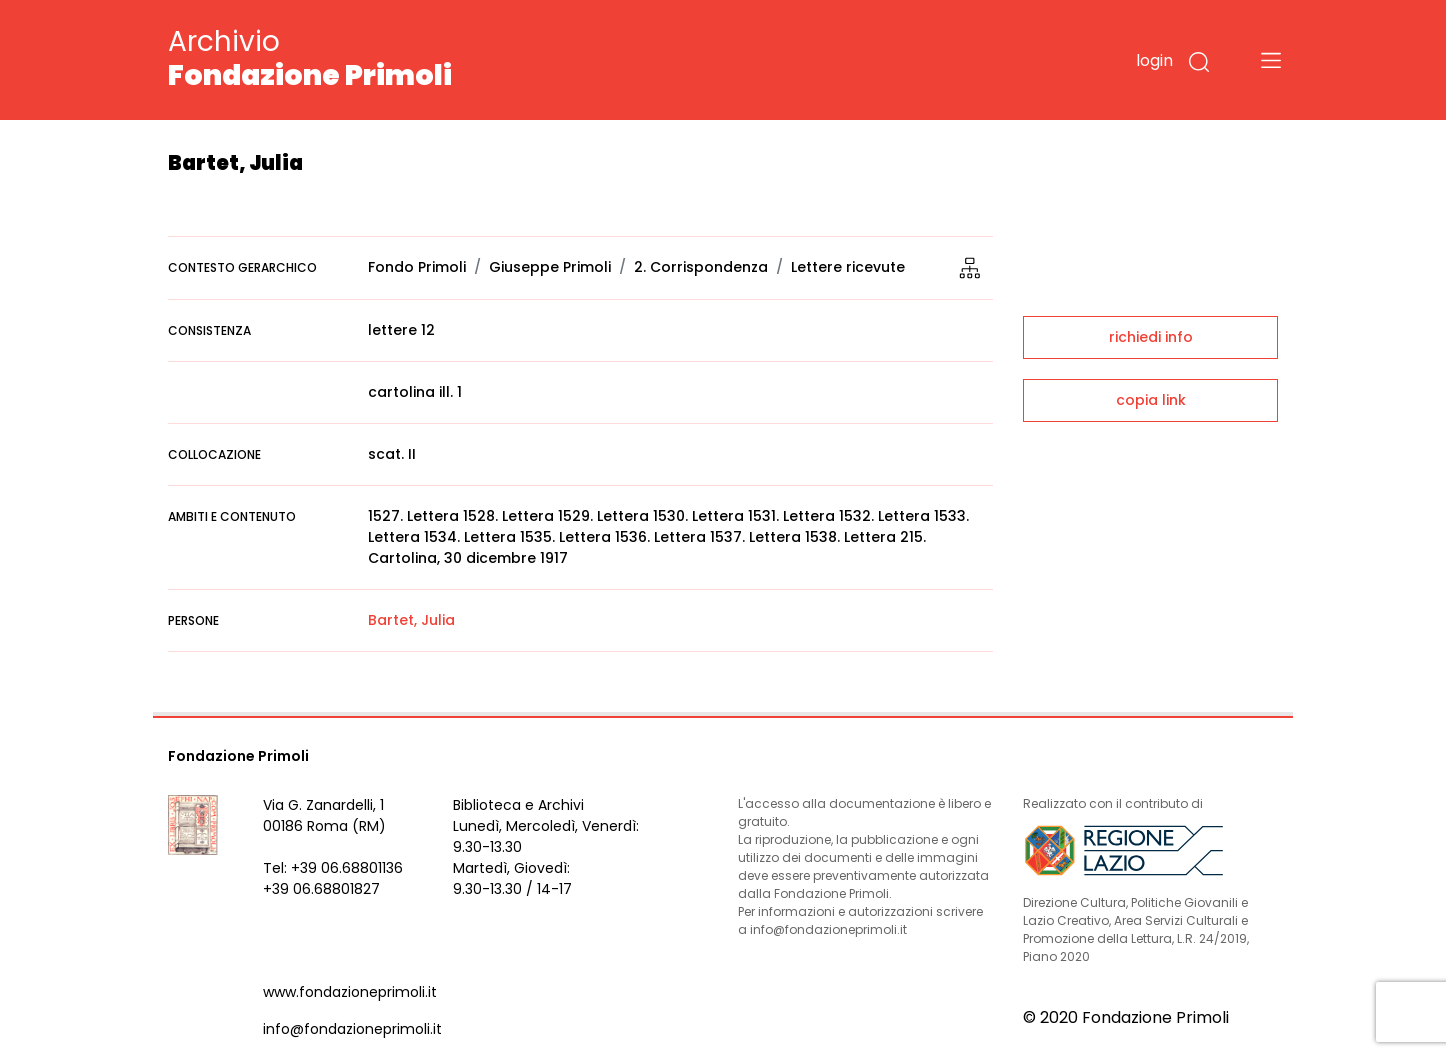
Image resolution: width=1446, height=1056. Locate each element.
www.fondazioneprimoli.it (350, 992)
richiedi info (1151, 337)
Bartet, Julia (411, 620)
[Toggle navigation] (1271, 60)
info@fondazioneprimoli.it (352, 1029)
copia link (1151, 400)
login (1154, 60)
